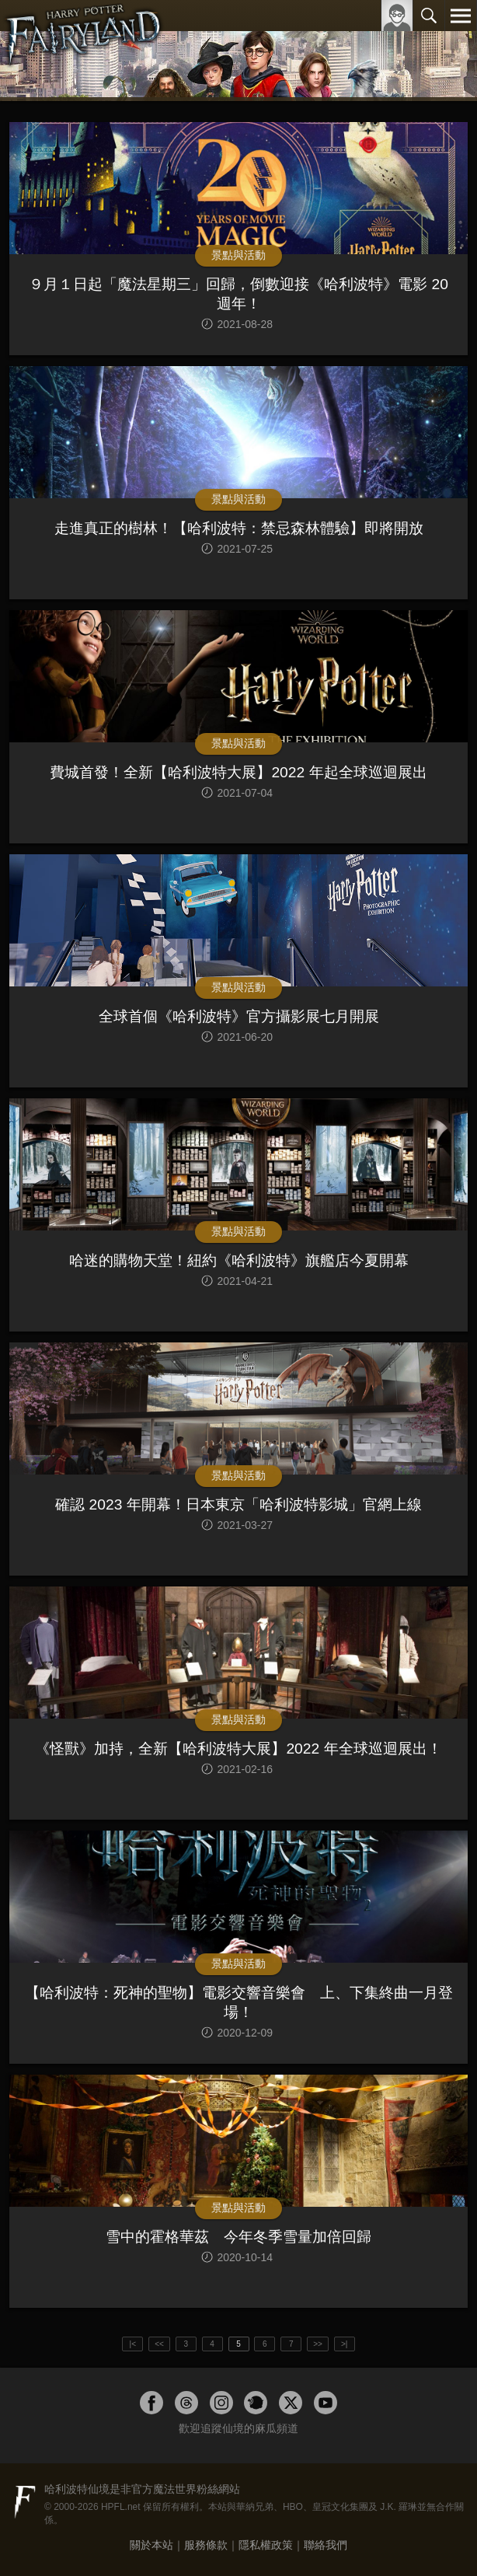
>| (344, 2344)
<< (159, 2344)
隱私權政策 (265, 2545)
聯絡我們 (325, 2545)
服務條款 (206, 2545)
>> (317, 2344)
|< (133, 2344)
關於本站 (151, 2545)
